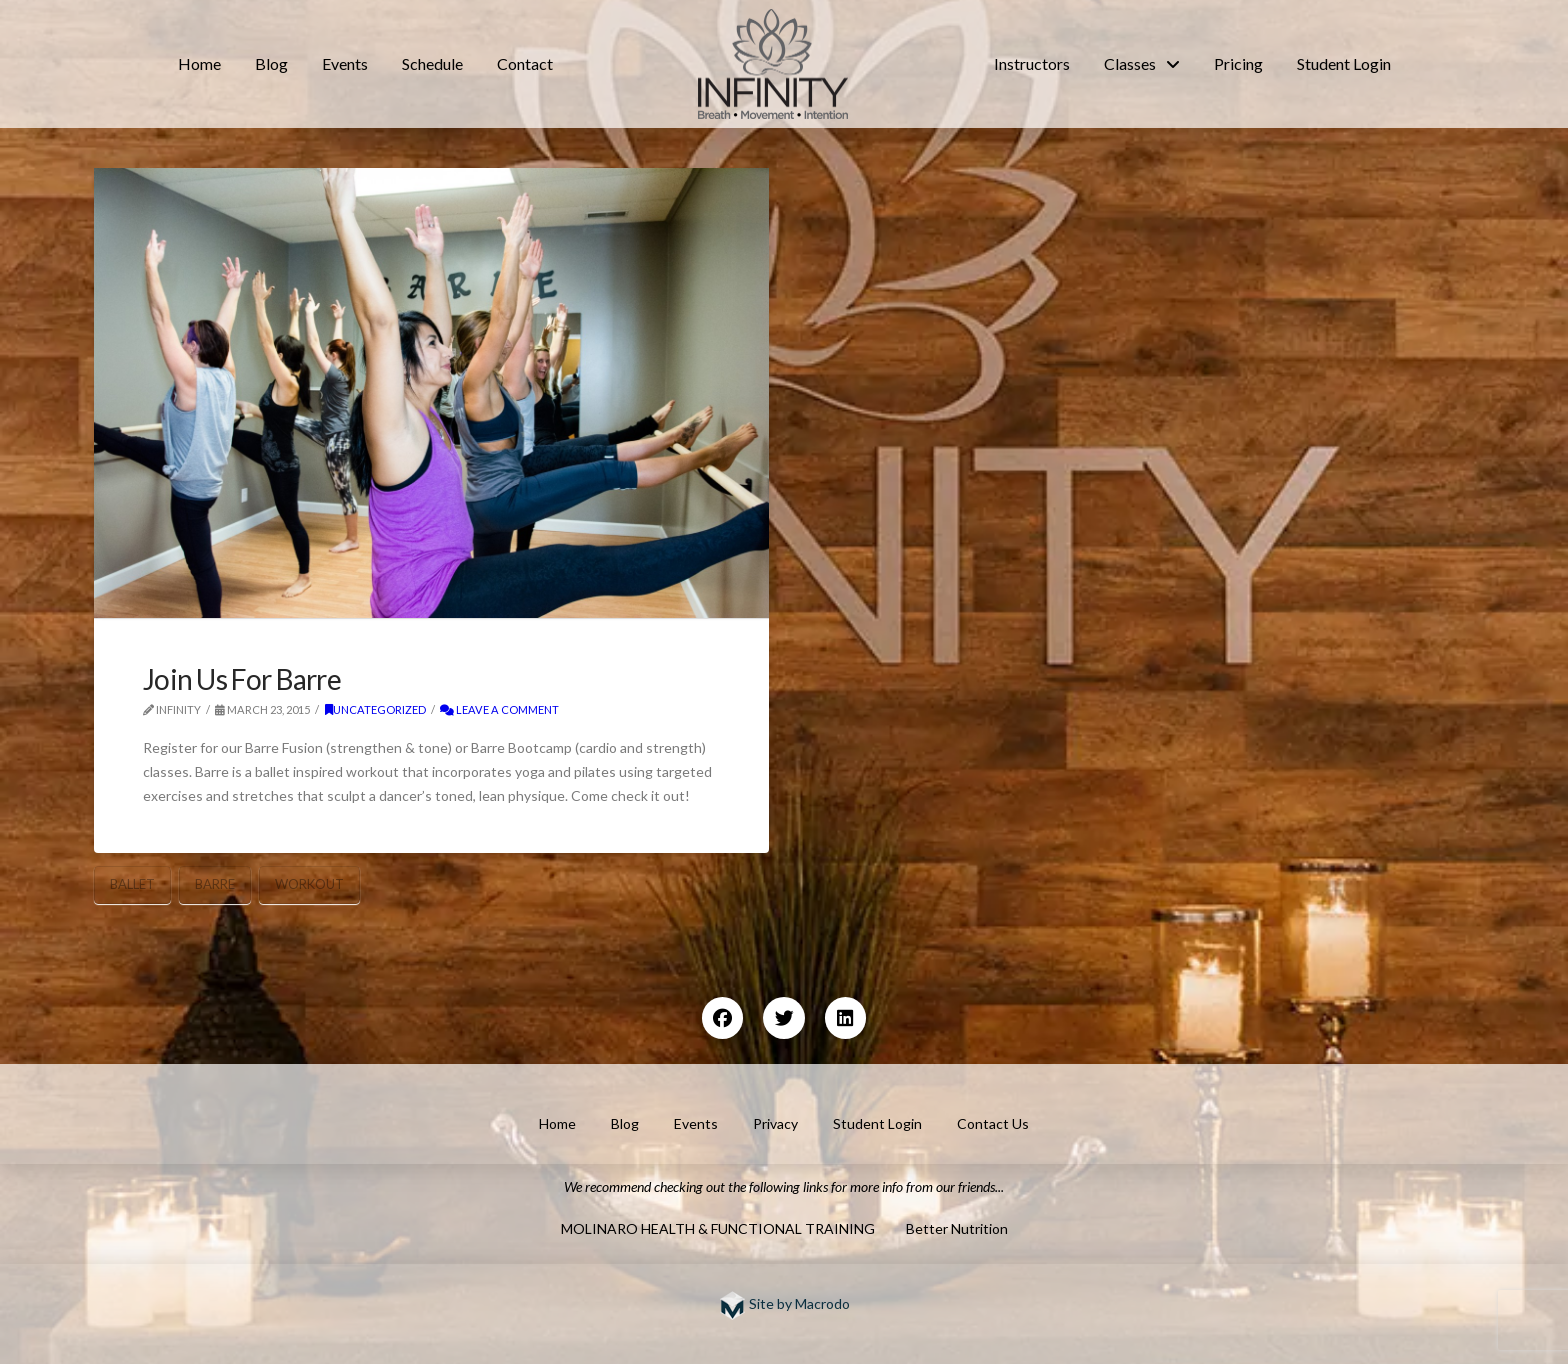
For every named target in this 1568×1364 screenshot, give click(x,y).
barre (215, 884)
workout (309, 884)
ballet (132, 884)
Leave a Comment (499, 709)
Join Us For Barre (242, 679)
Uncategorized (375, 709)
